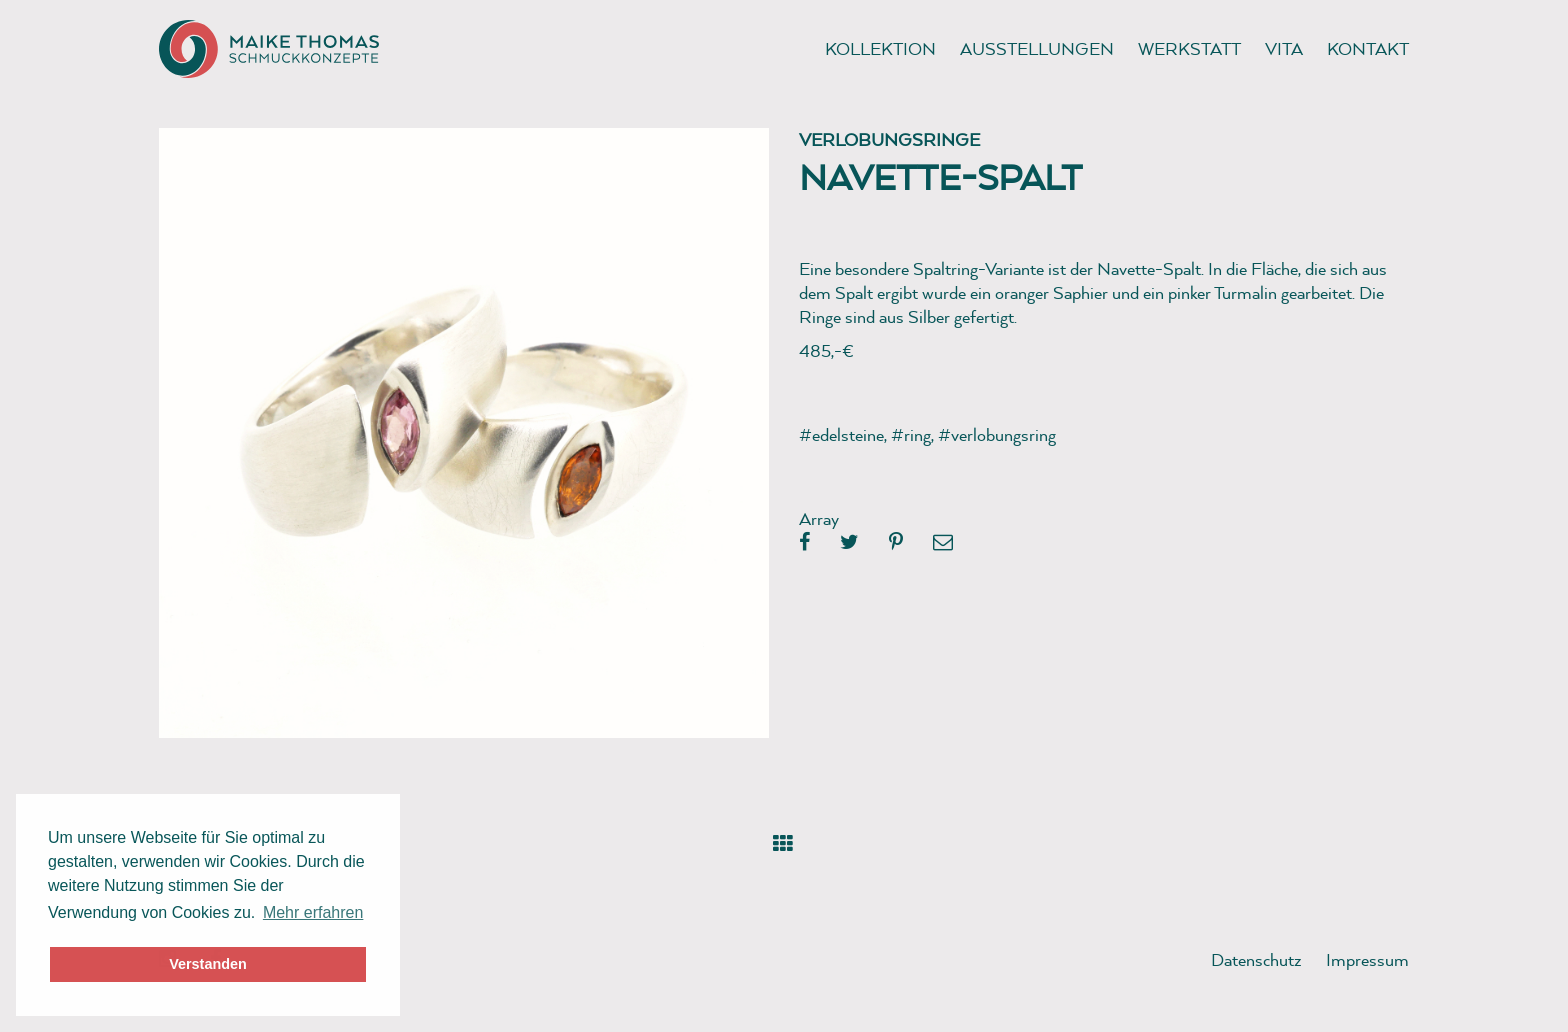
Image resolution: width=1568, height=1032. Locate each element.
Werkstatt (1189, 48)
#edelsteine (841, 434)
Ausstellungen (1037, 48)
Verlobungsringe (889, 139)
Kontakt (1368, 48)
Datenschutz (1256, 959)
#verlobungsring (997, 434)
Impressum (1367, 959)
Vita (1284, 48)
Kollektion (880, 48)
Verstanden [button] (208, 964)
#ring (911, 434)
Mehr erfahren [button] (313, 912)
